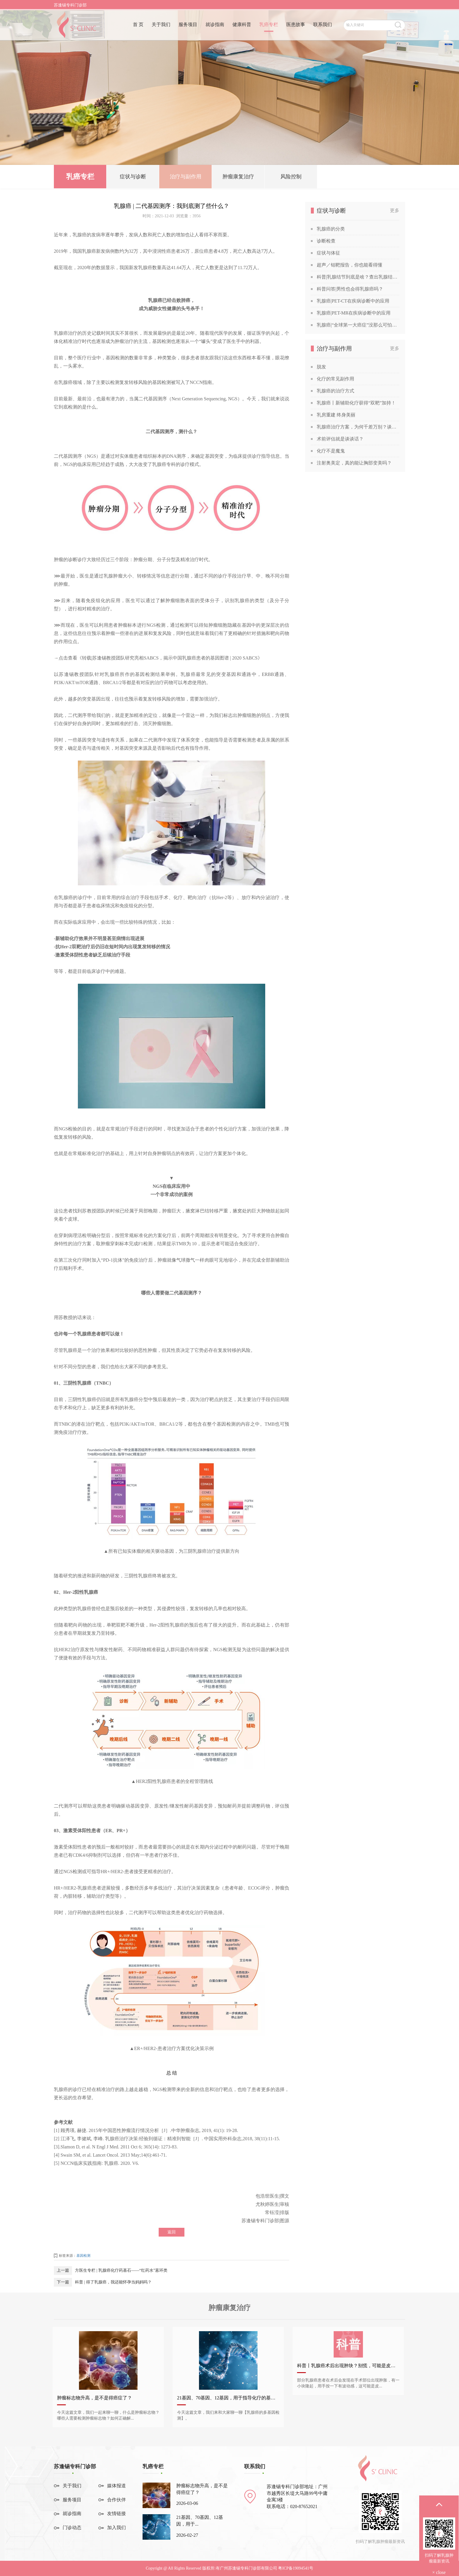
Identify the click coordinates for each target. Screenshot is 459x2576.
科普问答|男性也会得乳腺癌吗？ (350, 288)
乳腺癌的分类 (331, 228)
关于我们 (161, 25)
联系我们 (322, 25)
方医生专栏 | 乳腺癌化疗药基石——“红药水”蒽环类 (121, 2270)
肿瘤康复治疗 (238, 178)
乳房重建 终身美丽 (336, 414)
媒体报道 (116, 2485)
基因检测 (83, 2256)
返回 (171, 2232)
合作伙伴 (116, 2499)
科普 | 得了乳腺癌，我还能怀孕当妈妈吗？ (113, 2282)
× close (439, 2572)
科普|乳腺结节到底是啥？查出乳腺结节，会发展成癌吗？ (358, 276)
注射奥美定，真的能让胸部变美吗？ (354, 462)
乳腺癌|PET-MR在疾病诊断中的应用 (354, 312)
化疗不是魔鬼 (331, 450)
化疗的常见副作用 (335, 378)
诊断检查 (326, 240)
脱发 (321, 366)
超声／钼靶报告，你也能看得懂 (349, 264)
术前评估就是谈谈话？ (340, 438)
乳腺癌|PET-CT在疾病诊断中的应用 (353, 300)
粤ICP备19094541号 (295, 2568)
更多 (394, 210)
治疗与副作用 (185, 178)
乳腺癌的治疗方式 (335, 390)
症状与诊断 (133, 178)
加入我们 (116, 2527)
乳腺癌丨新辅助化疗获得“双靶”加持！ (356, 402)
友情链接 (116, 2513)
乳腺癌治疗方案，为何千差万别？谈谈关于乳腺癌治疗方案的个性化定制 (358, 426)
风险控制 (291, 178)
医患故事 (295, 25)
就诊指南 (214, 25)
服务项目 (188, 25)
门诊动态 (72, 2527)
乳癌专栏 (268, 25)
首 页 (138, 25)
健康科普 (241, 25)
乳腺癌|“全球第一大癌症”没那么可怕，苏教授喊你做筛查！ (358, 324)
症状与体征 (328, 252)
